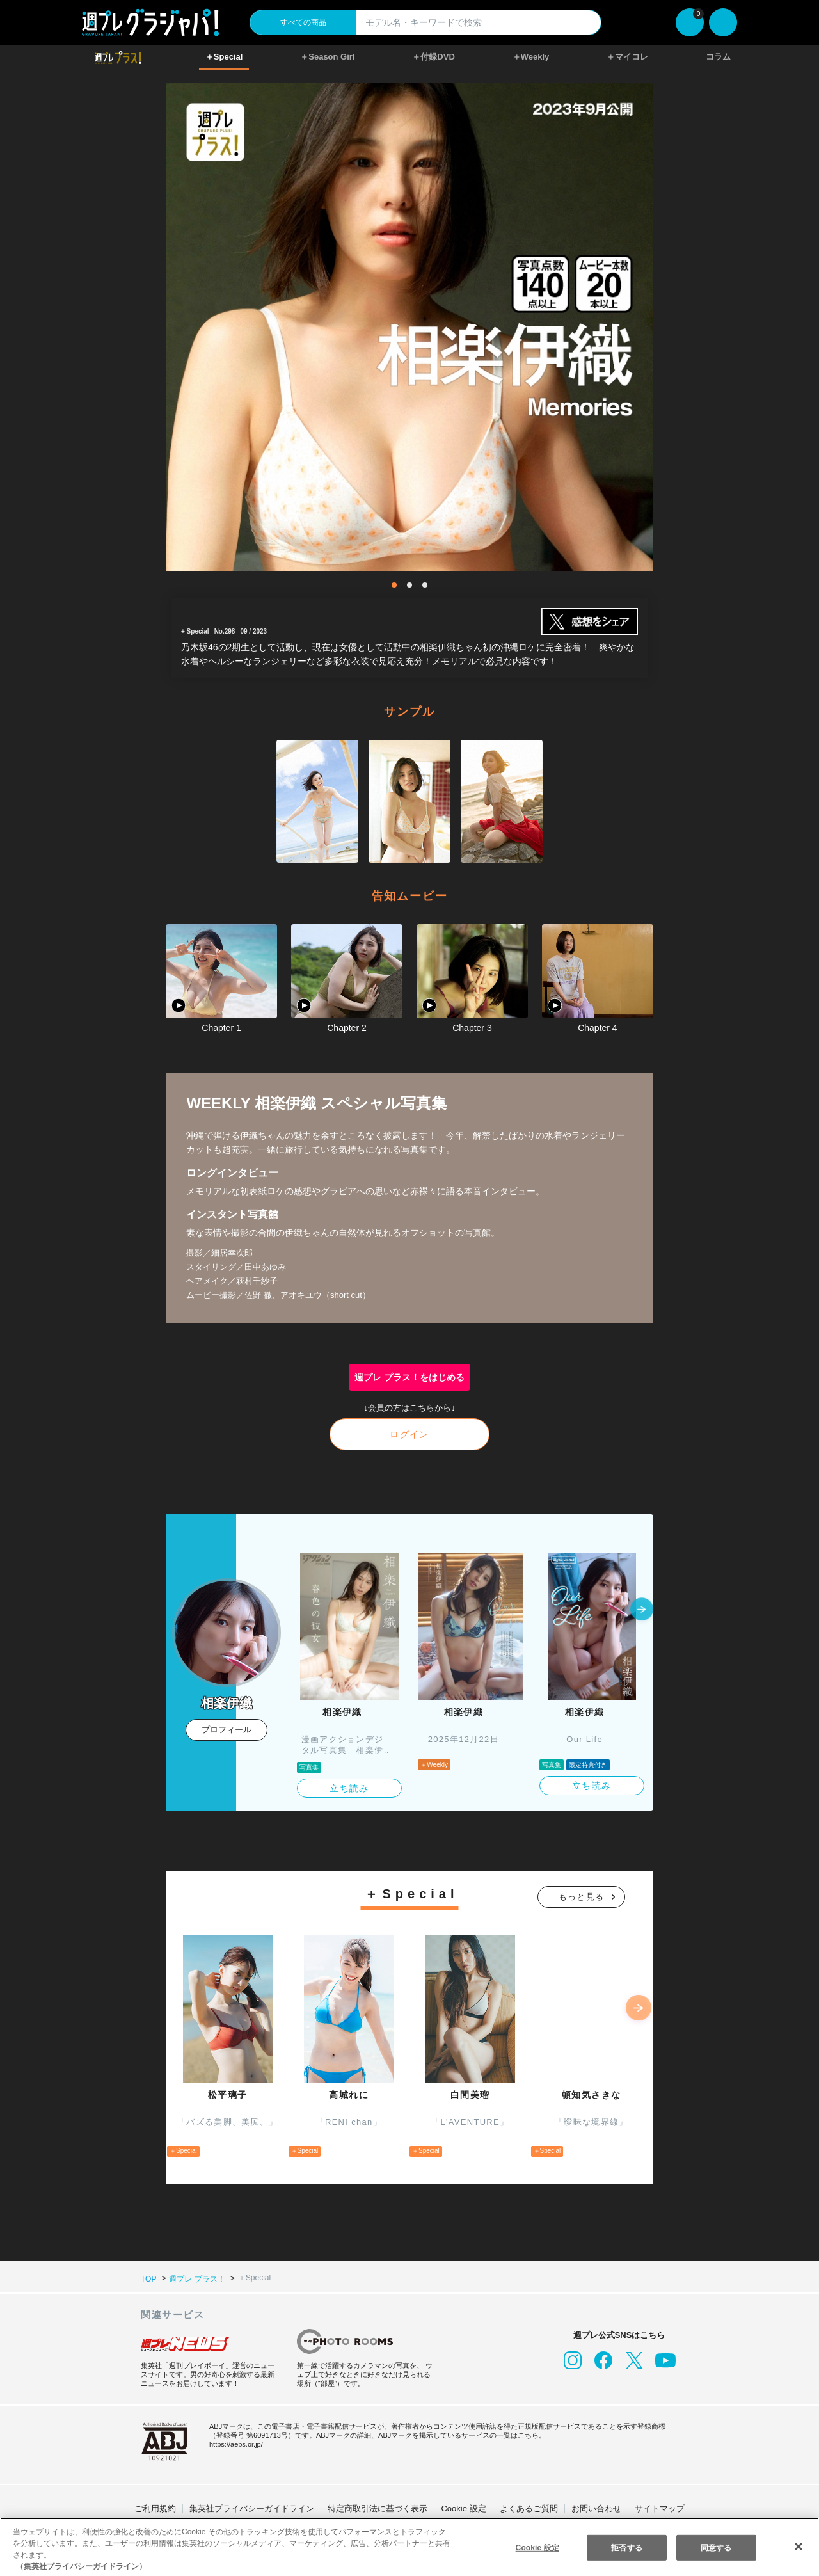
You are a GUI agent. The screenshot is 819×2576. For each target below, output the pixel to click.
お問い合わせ (596, 2508)
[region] (409, 2547)
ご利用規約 (155, 2508)
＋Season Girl (328, 57)
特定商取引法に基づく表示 (377, 2508)
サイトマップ (660, 2508)
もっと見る (582, 1897)
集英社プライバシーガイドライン (251, 2508)
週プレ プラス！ (195, 2278)
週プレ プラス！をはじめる (410, 1377)
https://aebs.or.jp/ (238, 2443)
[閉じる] (798, 2546)
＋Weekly (531, 57)
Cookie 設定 (463, 2508)
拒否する (626, 2546)
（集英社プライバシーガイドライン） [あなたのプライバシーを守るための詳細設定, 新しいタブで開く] (81, 2566)
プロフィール (226, 1730)
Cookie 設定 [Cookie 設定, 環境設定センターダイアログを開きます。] (537, 2546)
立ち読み (349, 1788)
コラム (718, 57)
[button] (642, 1610)
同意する (716, 2546)
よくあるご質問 (529, 2508)
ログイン (409, 1434)
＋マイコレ (628, 57)
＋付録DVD (433, 57)
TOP (148, 2278)
